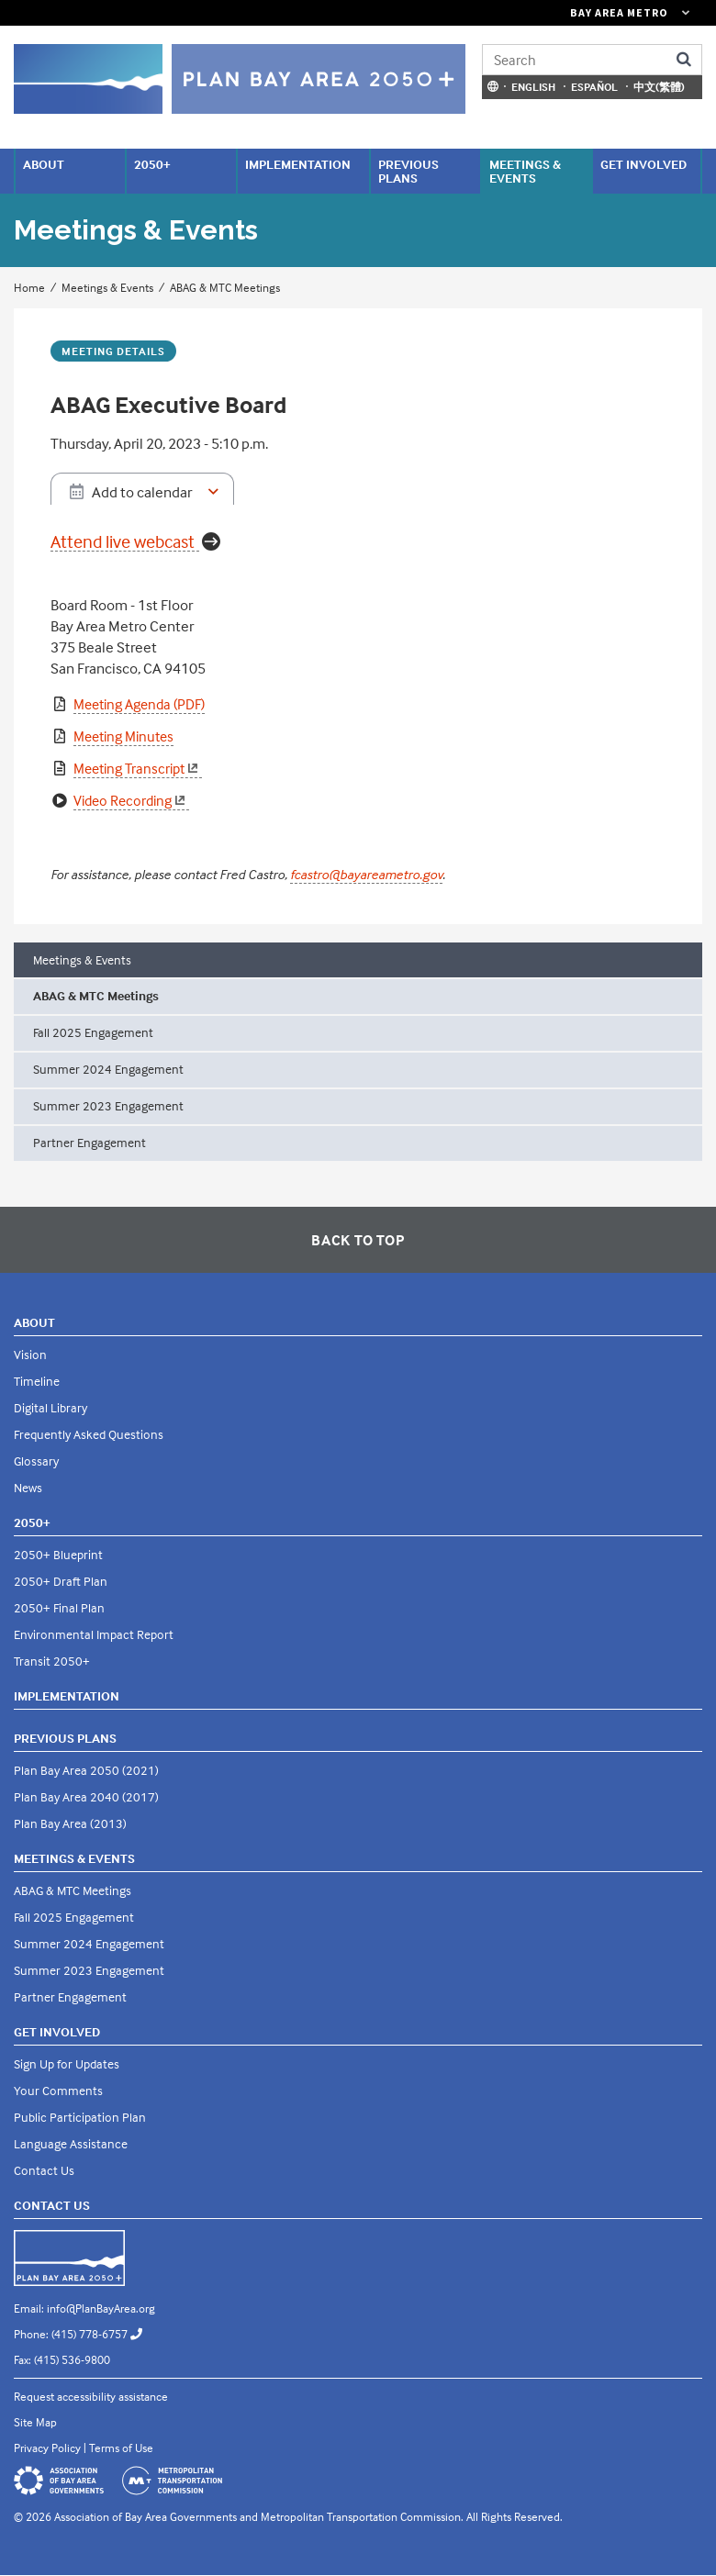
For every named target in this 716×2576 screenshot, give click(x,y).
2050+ (152, 164)
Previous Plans (408, 170)
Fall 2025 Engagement (93, 1032)
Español (594, 87)
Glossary (36, 1460)
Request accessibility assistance (91, 2396)
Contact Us (44, 2170)
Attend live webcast (122, 542)
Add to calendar (142, 492)
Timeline (37, 1380)
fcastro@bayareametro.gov (366, 874)
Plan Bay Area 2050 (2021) (86, 1770)
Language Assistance (71, 2143)
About (43, 164)
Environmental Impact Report (93, 1634)
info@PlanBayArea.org (101, 2308)
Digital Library (50, 1407)
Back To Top (358, 1240)
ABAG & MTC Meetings (225, 287)
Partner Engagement (89, 1142)
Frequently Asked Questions (88, 1434)
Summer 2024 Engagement (108, 1068)
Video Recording (131, 800)
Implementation (298, 164)
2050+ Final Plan (59, 1607)
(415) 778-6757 (104, 2333)
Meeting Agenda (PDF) (139, 704)
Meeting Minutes (123, 736)
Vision (30, 1354)
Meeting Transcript (137, 768)
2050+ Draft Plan (60, 1581)
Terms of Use (121, 2447)
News (28, 1487)
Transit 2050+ (52, 1660)
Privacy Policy (47, 2447)
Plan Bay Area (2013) (70, 1823)
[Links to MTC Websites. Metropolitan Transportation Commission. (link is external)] (527, 13)
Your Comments (58, 2090)
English (533, 87)
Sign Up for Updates (66, 2063)
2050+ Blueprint (58, 1554)
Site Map (35, 2421)
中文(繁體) (659, 87)
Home (29, 287)
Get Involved (643, 164)
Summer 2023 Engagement (108, 1105)
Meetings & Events (525, 170)
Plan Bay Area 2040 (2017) (86, 1796)
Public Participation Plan (80, 2116)
